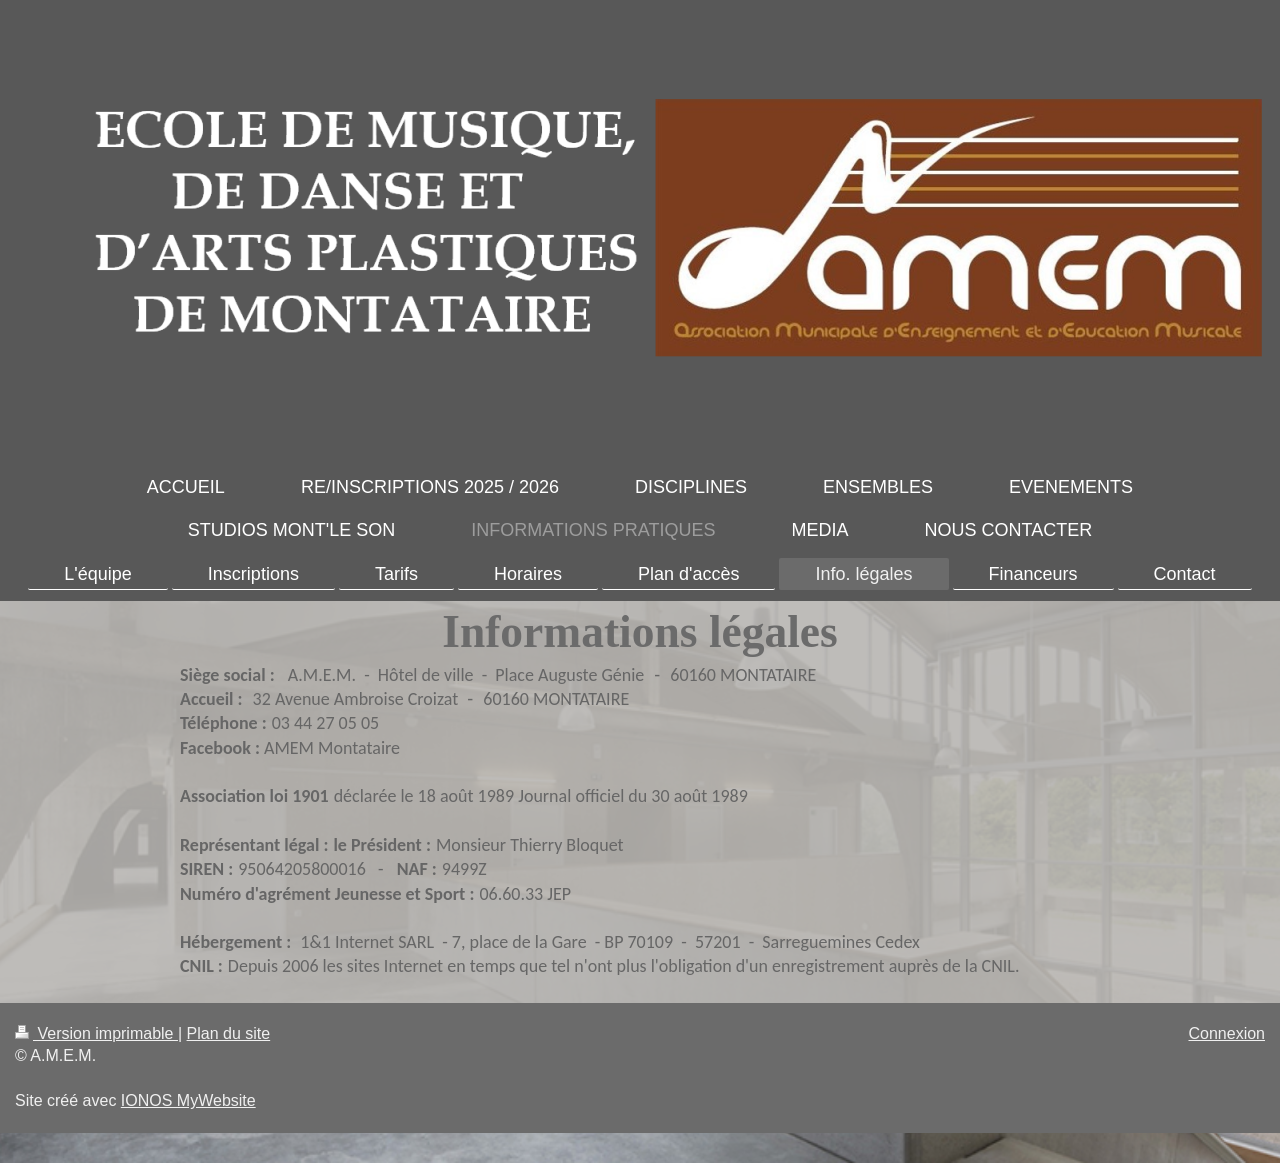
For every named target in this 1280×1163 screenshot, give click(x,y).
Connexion (1227, 1033)
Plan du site (229, 1033)
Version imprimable (96, 1033)
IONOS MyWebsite (188, 1100)
